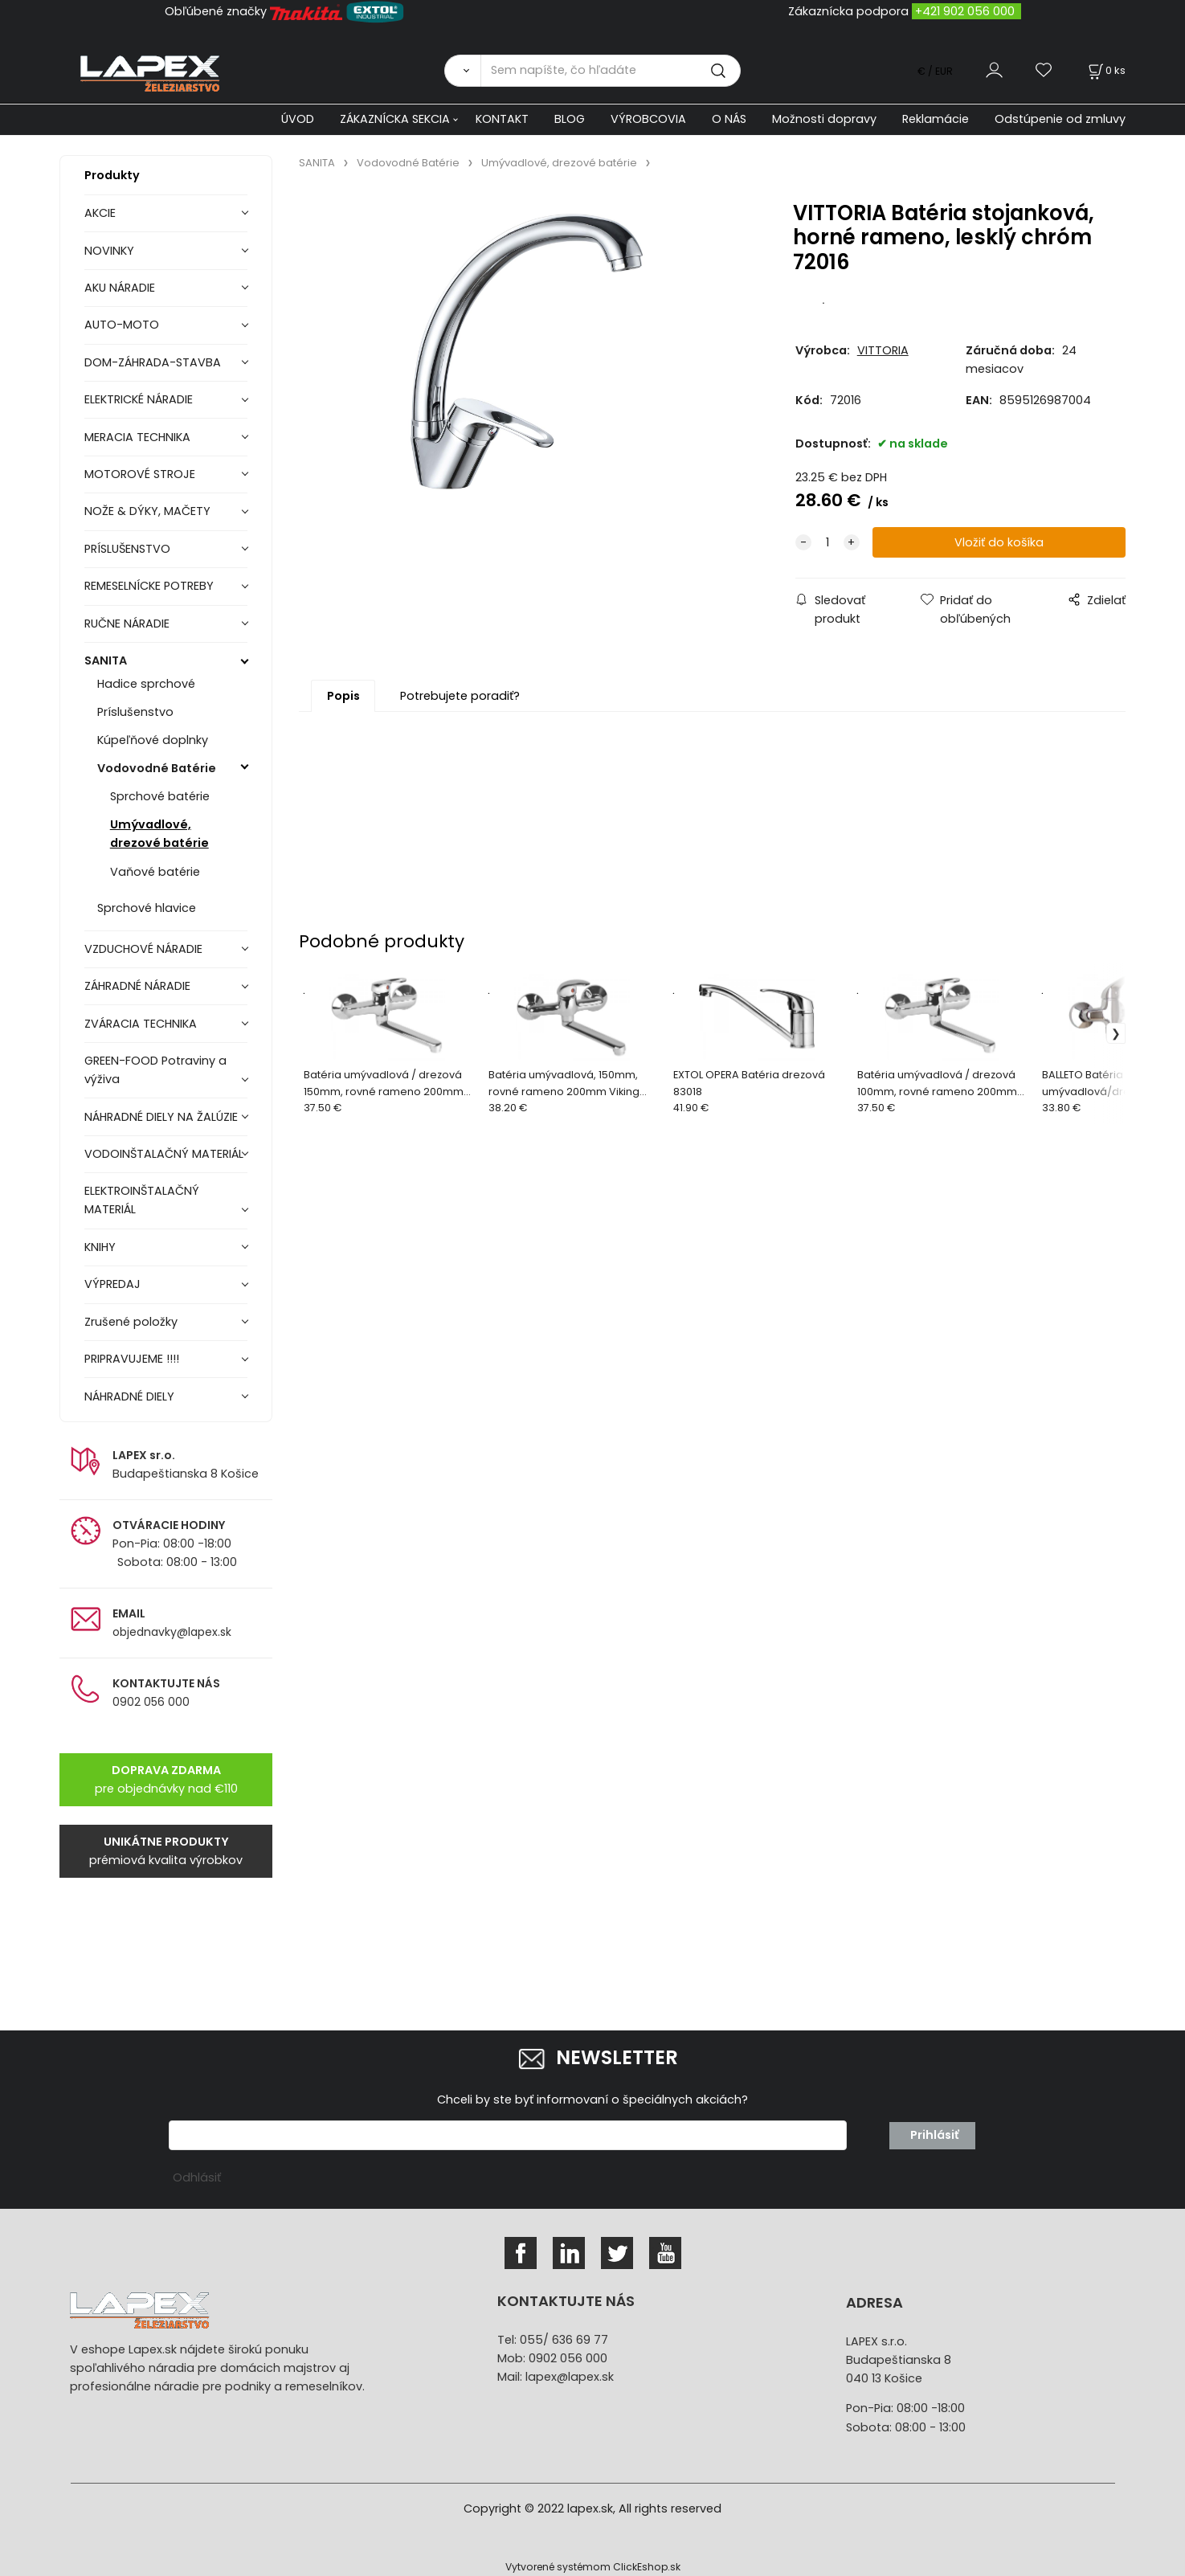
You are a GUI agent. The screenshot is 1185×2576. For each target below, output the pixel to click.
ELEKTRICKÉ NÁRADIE (138, 399)
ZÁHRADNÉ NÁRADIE (137, 986)
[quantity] (827, 542)
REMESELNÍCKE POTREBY (149, 586)
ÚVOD (297, 119)
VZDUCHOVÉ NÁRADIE (143, 949)
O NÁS (729, 119)
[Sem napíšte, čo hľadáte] (610, 71)
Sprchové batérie (160, 796)
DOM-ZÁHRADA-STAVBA (152, 362)
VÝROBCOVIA (648, 119)
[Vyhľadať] (462, 71)
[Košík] (1105, 70)
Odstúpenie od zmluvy (1060, 119)
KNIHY (100, 1247)
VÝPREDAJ (112, 1284)
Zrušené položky (131, 1322)
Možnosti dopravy (824, 119)
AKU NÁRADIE (119, 288)
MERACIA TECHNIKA (137, 437)
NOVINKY (109, 251)
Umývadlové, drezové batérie (159, 833)
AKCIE (100, 213)
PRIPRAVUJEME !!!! (131, 1359)
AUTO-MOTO (121, 325)
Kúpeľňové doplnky (152, 740)
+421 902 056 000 (965, 11)
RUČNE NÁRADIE (127, 623)
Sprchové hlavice (146, 908)
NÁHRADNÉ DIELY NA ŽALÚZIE (161, 1117)
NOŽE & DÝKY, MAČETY (147, 511)
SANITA (105, 660)
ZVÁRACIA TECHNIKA (140, 1024)
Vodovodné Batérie (156, 768)
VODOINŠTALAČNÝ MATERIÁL (163, 1154)
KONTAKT (502, 119)
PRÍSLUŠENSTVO (127, 549)
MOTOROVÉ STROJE (139, 474)
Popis (343, 696)
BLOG (569, 119)
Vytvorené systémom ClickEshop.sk (592, 2567)
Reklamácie (935, 119)
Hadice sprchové (146, 684)
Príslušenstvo (135, 712)
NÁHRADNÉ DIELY (129, 1396)
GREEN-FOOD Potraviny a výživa (155, 1070)
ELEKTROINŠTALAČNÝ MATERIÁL (141, 1200)
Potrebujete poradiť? (460, 696)
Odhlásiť (197, 2177)
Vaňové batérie (155, 872)
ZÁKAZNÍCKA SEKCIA (395, 119)
